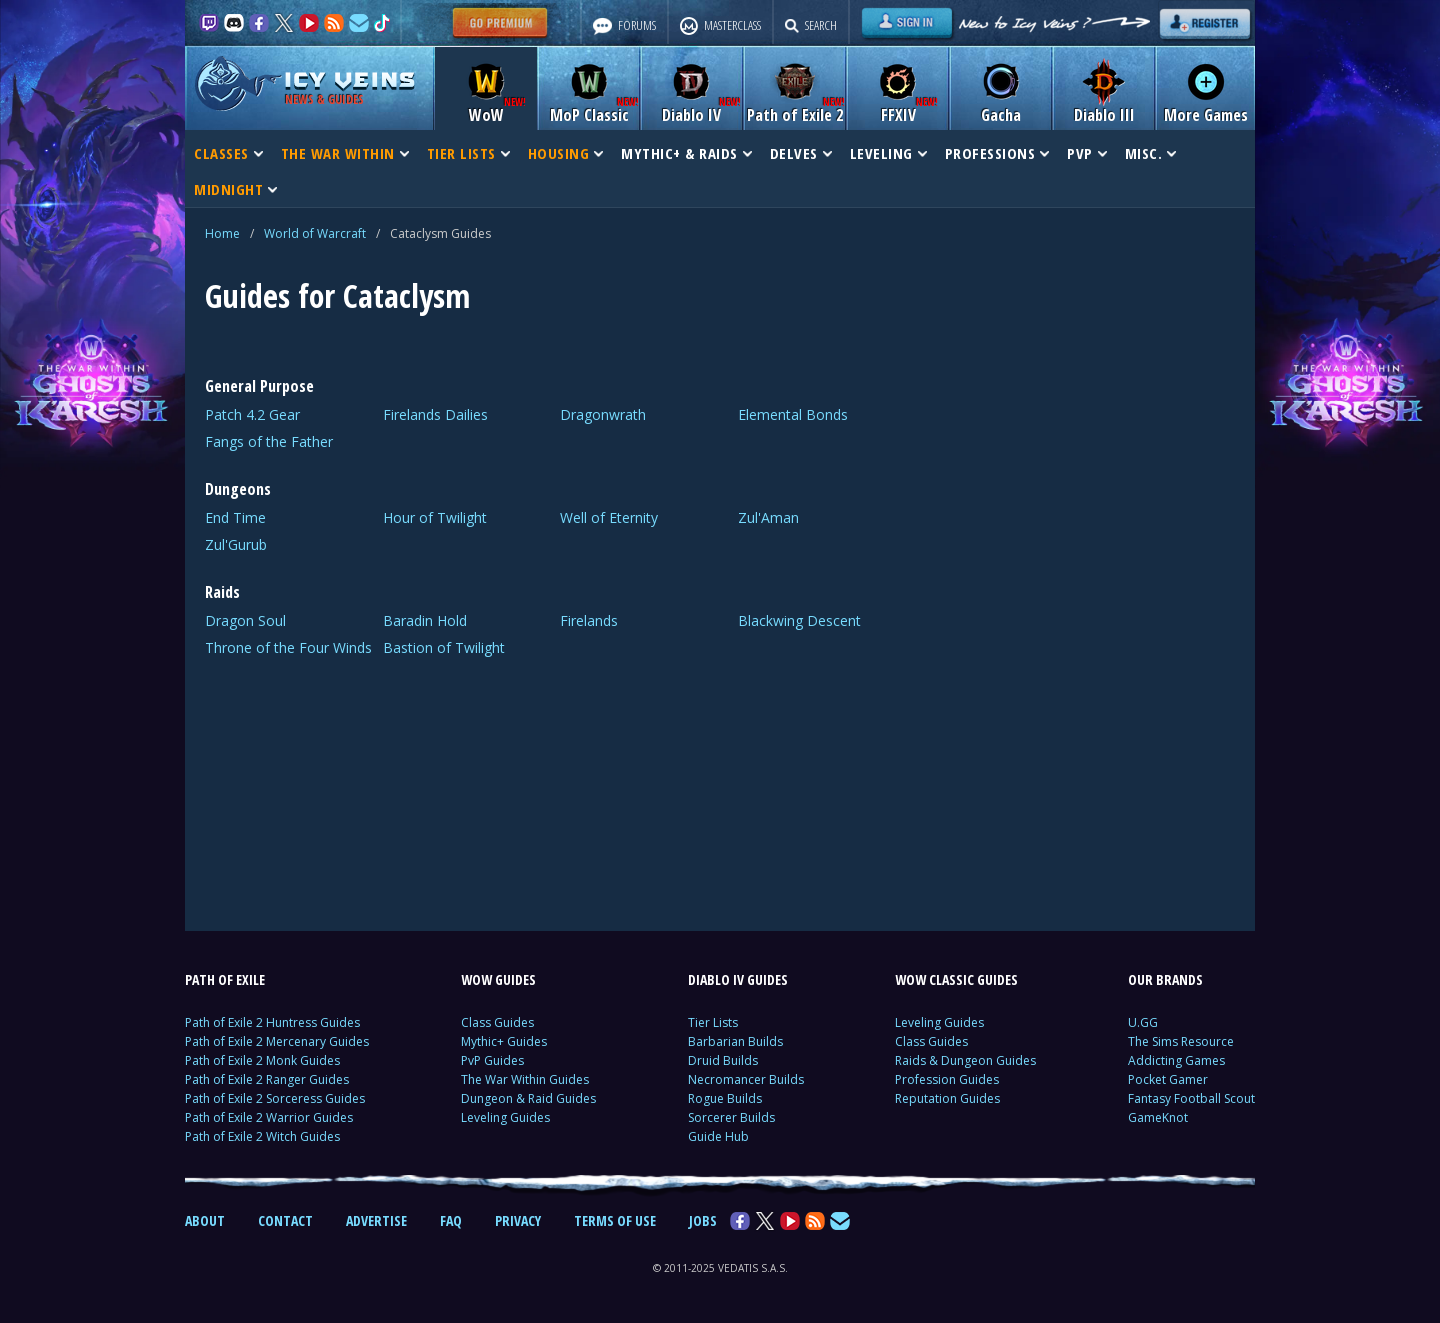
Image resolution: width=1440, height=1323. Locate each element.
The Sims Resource (1181, 1041)
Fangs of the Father (269, 441)
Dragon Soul (245, 620)
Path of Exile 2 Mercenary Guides (277, 1041)
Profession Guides (947, 1079)
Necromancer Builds (746, 1079)
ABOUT (205, 1220)
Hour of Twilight (435, 517)
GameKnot (1158, 1117)
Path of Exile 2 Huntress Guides (272, 1022)
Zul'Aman (768, 517)
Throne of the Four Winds (288, 647)
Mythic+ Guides (504, 1041)
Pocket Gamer (1168, 1079)
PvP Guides (492, 1060)
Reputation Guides (947, 1098)
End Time (235, 517)
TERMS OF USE (615, 1220)
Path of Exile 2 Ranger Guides (267, 1079)
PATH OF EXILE (225, 979)
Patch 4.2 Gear (252, 414)
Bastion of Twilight (444, 647)
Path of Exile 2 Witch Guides (262, 1136)
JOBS (703, 1220)
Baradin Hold (425, 620)
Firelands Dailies (435, 414)
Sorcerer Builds (731, 1117)
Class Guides (497, 1022)
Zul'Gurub (236, 544)
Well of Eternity (609, 517)
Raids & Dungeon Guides (965, 1060)
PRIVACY (518, 1220)
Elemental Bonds (793, 414)
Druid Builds (723, 1060)
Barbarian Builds (735, 1041)
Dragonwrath (603, 414)
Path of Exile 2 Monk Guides (262, 1060)
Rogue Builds (725, 1098)
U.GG (1143, 1022)
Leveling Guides (505, 1117)
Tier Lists (713, 1022)
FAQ (451, 1220)
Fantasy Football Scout (1191, 1098)
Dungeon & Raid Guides (528, 1098)
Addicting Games (1176, 1060)
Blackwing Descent (799, 620)
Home (222, 233)
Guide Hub (718, 1136)
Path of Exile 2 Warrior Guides (269, 1117)
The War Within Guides (525, 1079)
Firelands (589, 620)
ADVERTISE (376, 1220)
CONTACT (285, 1220)
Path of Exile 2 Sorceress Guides (275, 1098)
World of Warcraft (315, 233)
